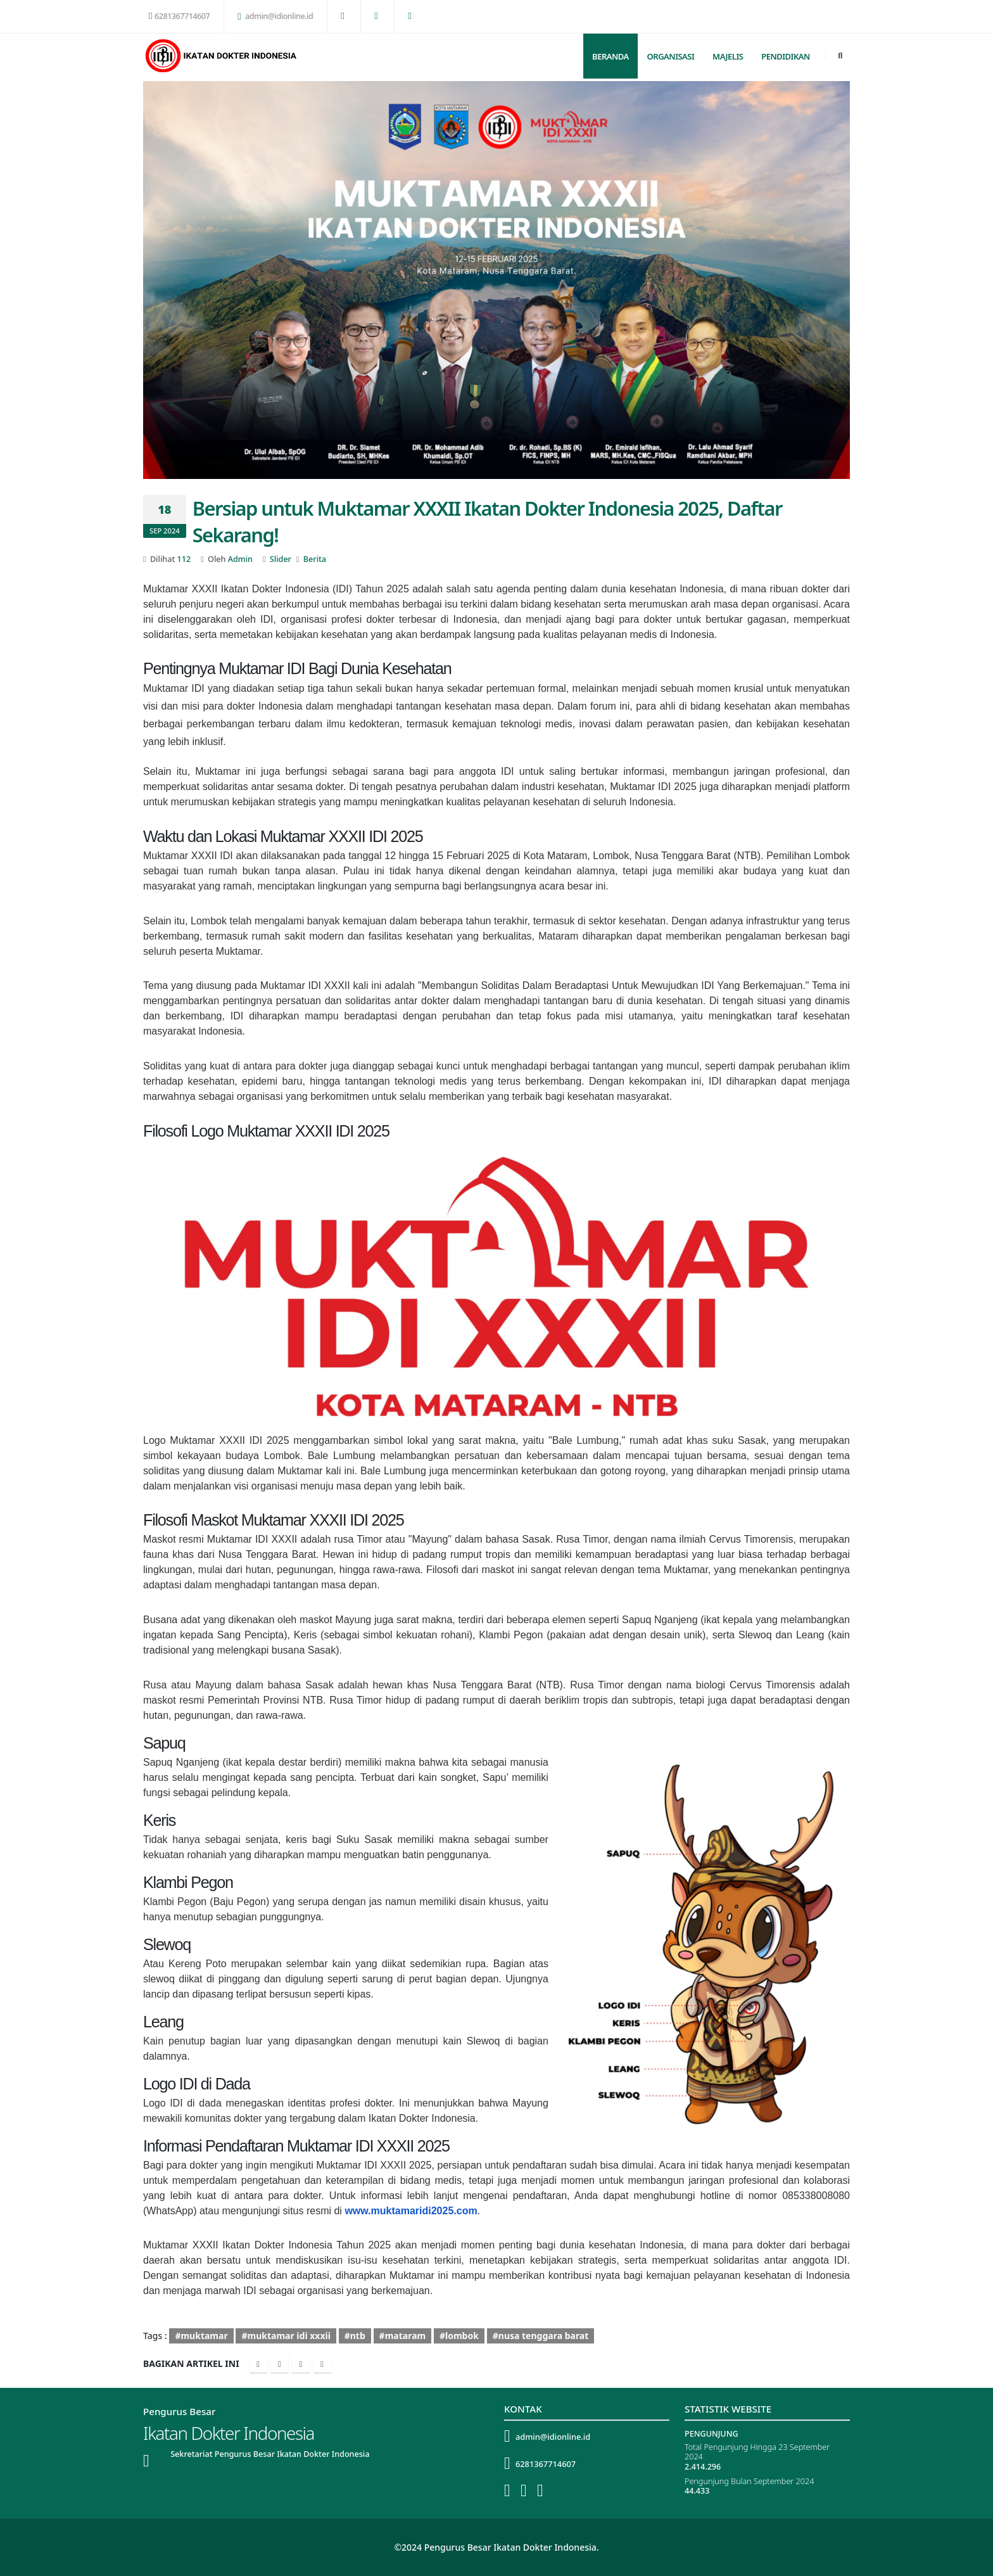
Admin (240, 559)
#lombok (459, 2336)
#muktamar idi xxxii (285, 2336)
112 (184, 559)
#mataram (402, 2336)
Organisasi (671, 56)
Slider (280, 559)
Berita (314, 559)
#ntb (355, 2336)
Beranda (610, 56)
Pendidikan (785, 56)
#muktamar (201, 2336)
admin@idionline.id (275, 16)
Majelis (727, 56)
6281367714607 (179, 16)
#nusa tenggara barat (541, 2336)
